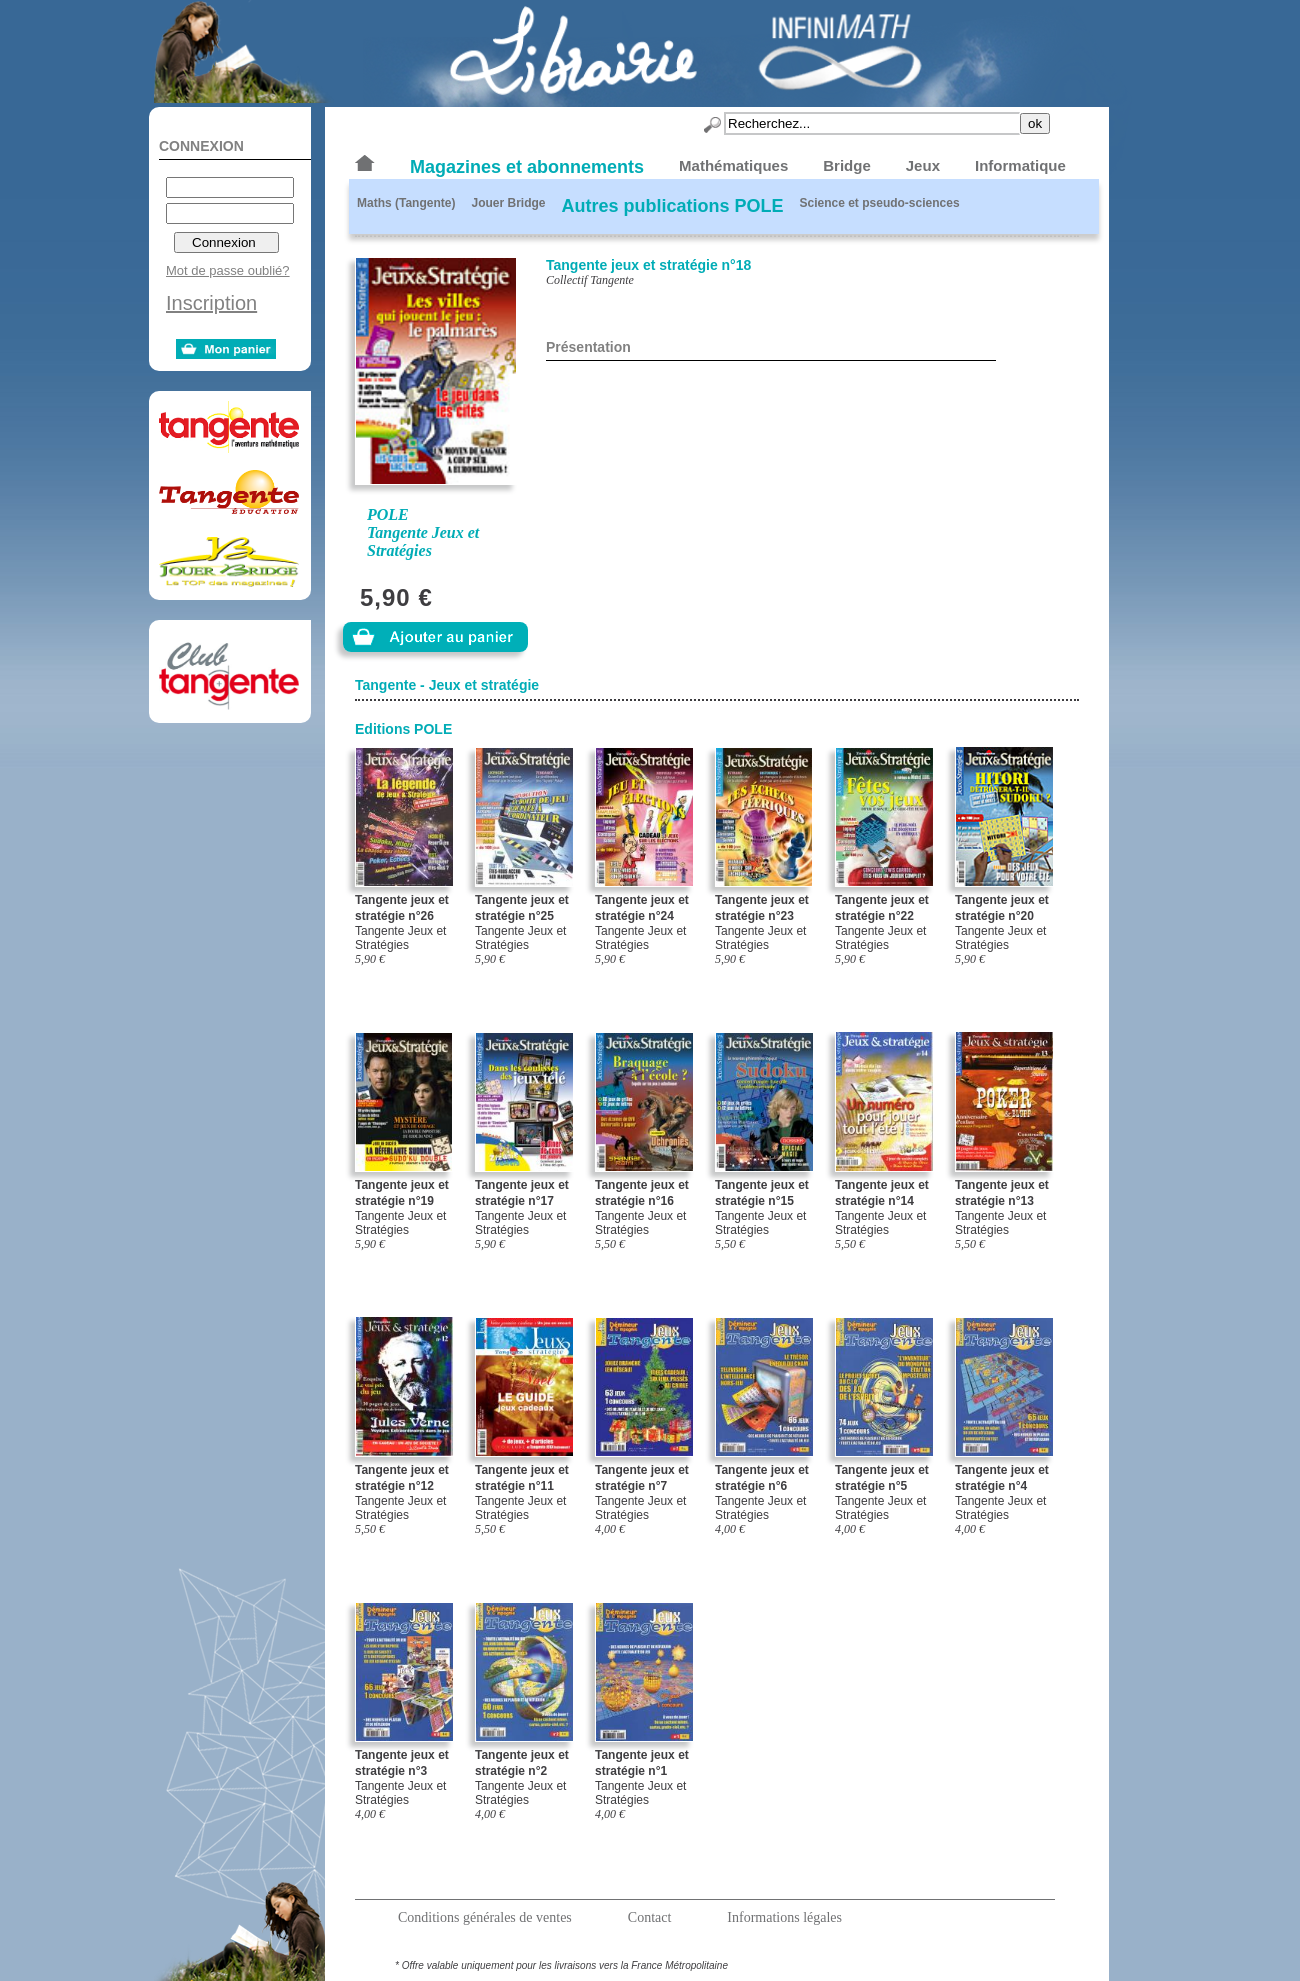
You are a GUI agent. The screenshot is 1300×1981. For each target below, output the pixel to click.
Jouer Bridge (508, 203)
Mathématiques (733, 165)
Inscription (211, 303)
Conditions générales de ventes (485, 1917)
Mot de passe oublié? (228, 270)
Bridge (847, 165)
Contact (650, 1917)
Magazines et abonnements (527, 167)
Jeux (923, 165)
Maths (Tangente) (406, 203)
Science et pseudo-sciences (880, 203)
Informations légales (784, 1917)
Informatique (1020, 165)
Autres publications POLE (672, 206)
